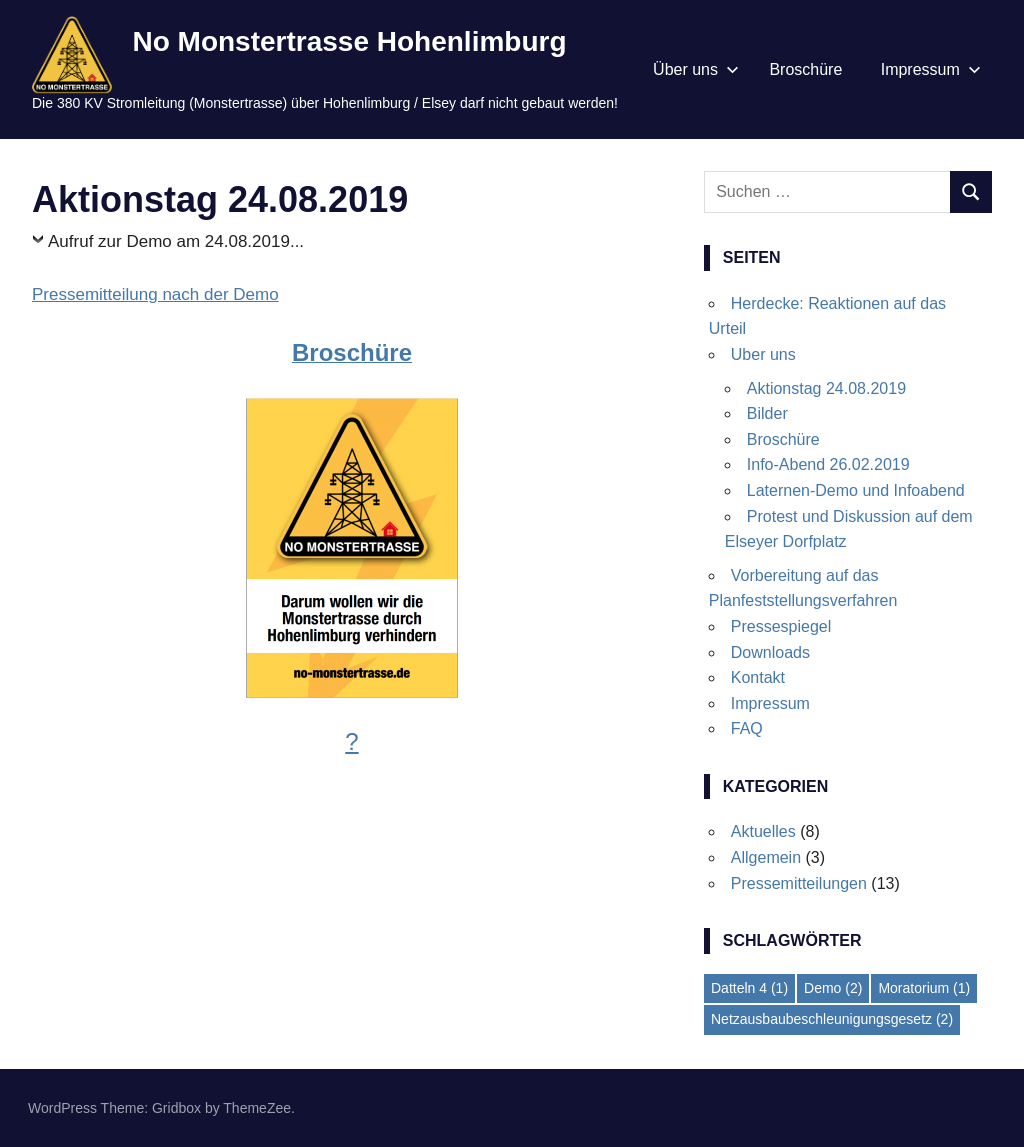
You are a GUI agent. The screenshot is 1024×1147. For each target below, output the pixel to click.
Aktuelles (763, 831)
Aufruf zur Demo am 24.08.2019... (176, 241)
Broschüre (805, 69)
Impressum (931, 69)
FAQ (747, 728)
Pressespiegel (781, 626)
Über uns (696, 69)
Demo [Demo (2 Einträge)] (833, 988)
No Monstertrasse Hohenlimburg (349, 41)
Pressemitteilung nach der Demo (155, 294)
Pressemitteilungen (799, 883)
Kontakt (758, 677)
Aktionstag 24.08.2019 (826, 388)
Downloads (770, 652)
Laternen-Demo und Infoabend (856, 490)
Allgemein (766, 857)
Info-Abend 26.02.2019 (828, 464)
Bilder (767, 413)
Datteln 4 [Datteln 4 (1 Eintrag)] (749, 988)
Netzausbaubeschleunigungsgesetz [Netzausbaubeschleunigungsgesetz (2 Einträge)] (832, 1019)
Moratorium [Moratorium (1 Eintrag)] (924, 988)
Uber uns (763, 354)
